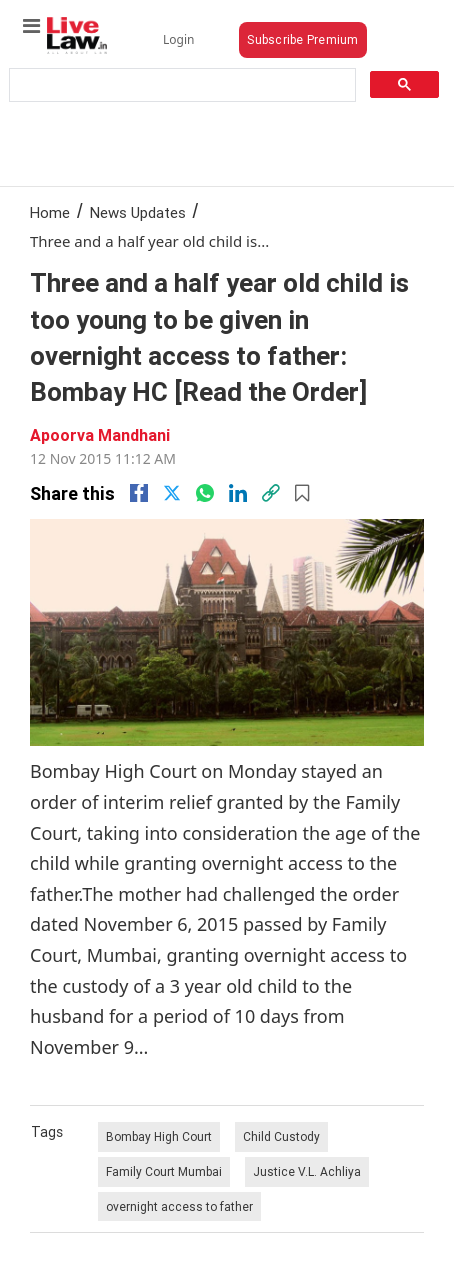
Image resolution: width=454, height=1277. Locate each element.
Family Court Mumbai (164, 1171)
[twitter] (172, 493)
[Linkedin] (238, 493)
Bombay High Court (159, 1136)
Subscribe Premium (302, 39)
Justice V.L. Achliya (307, 1171)
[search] (180, 85)
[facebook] (139, 493)
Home (50, 212)
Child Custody (281, 1136)
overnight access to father (179, 1206)
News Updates (138, 212)
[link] (271, 493)
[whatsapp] (205, 493)
